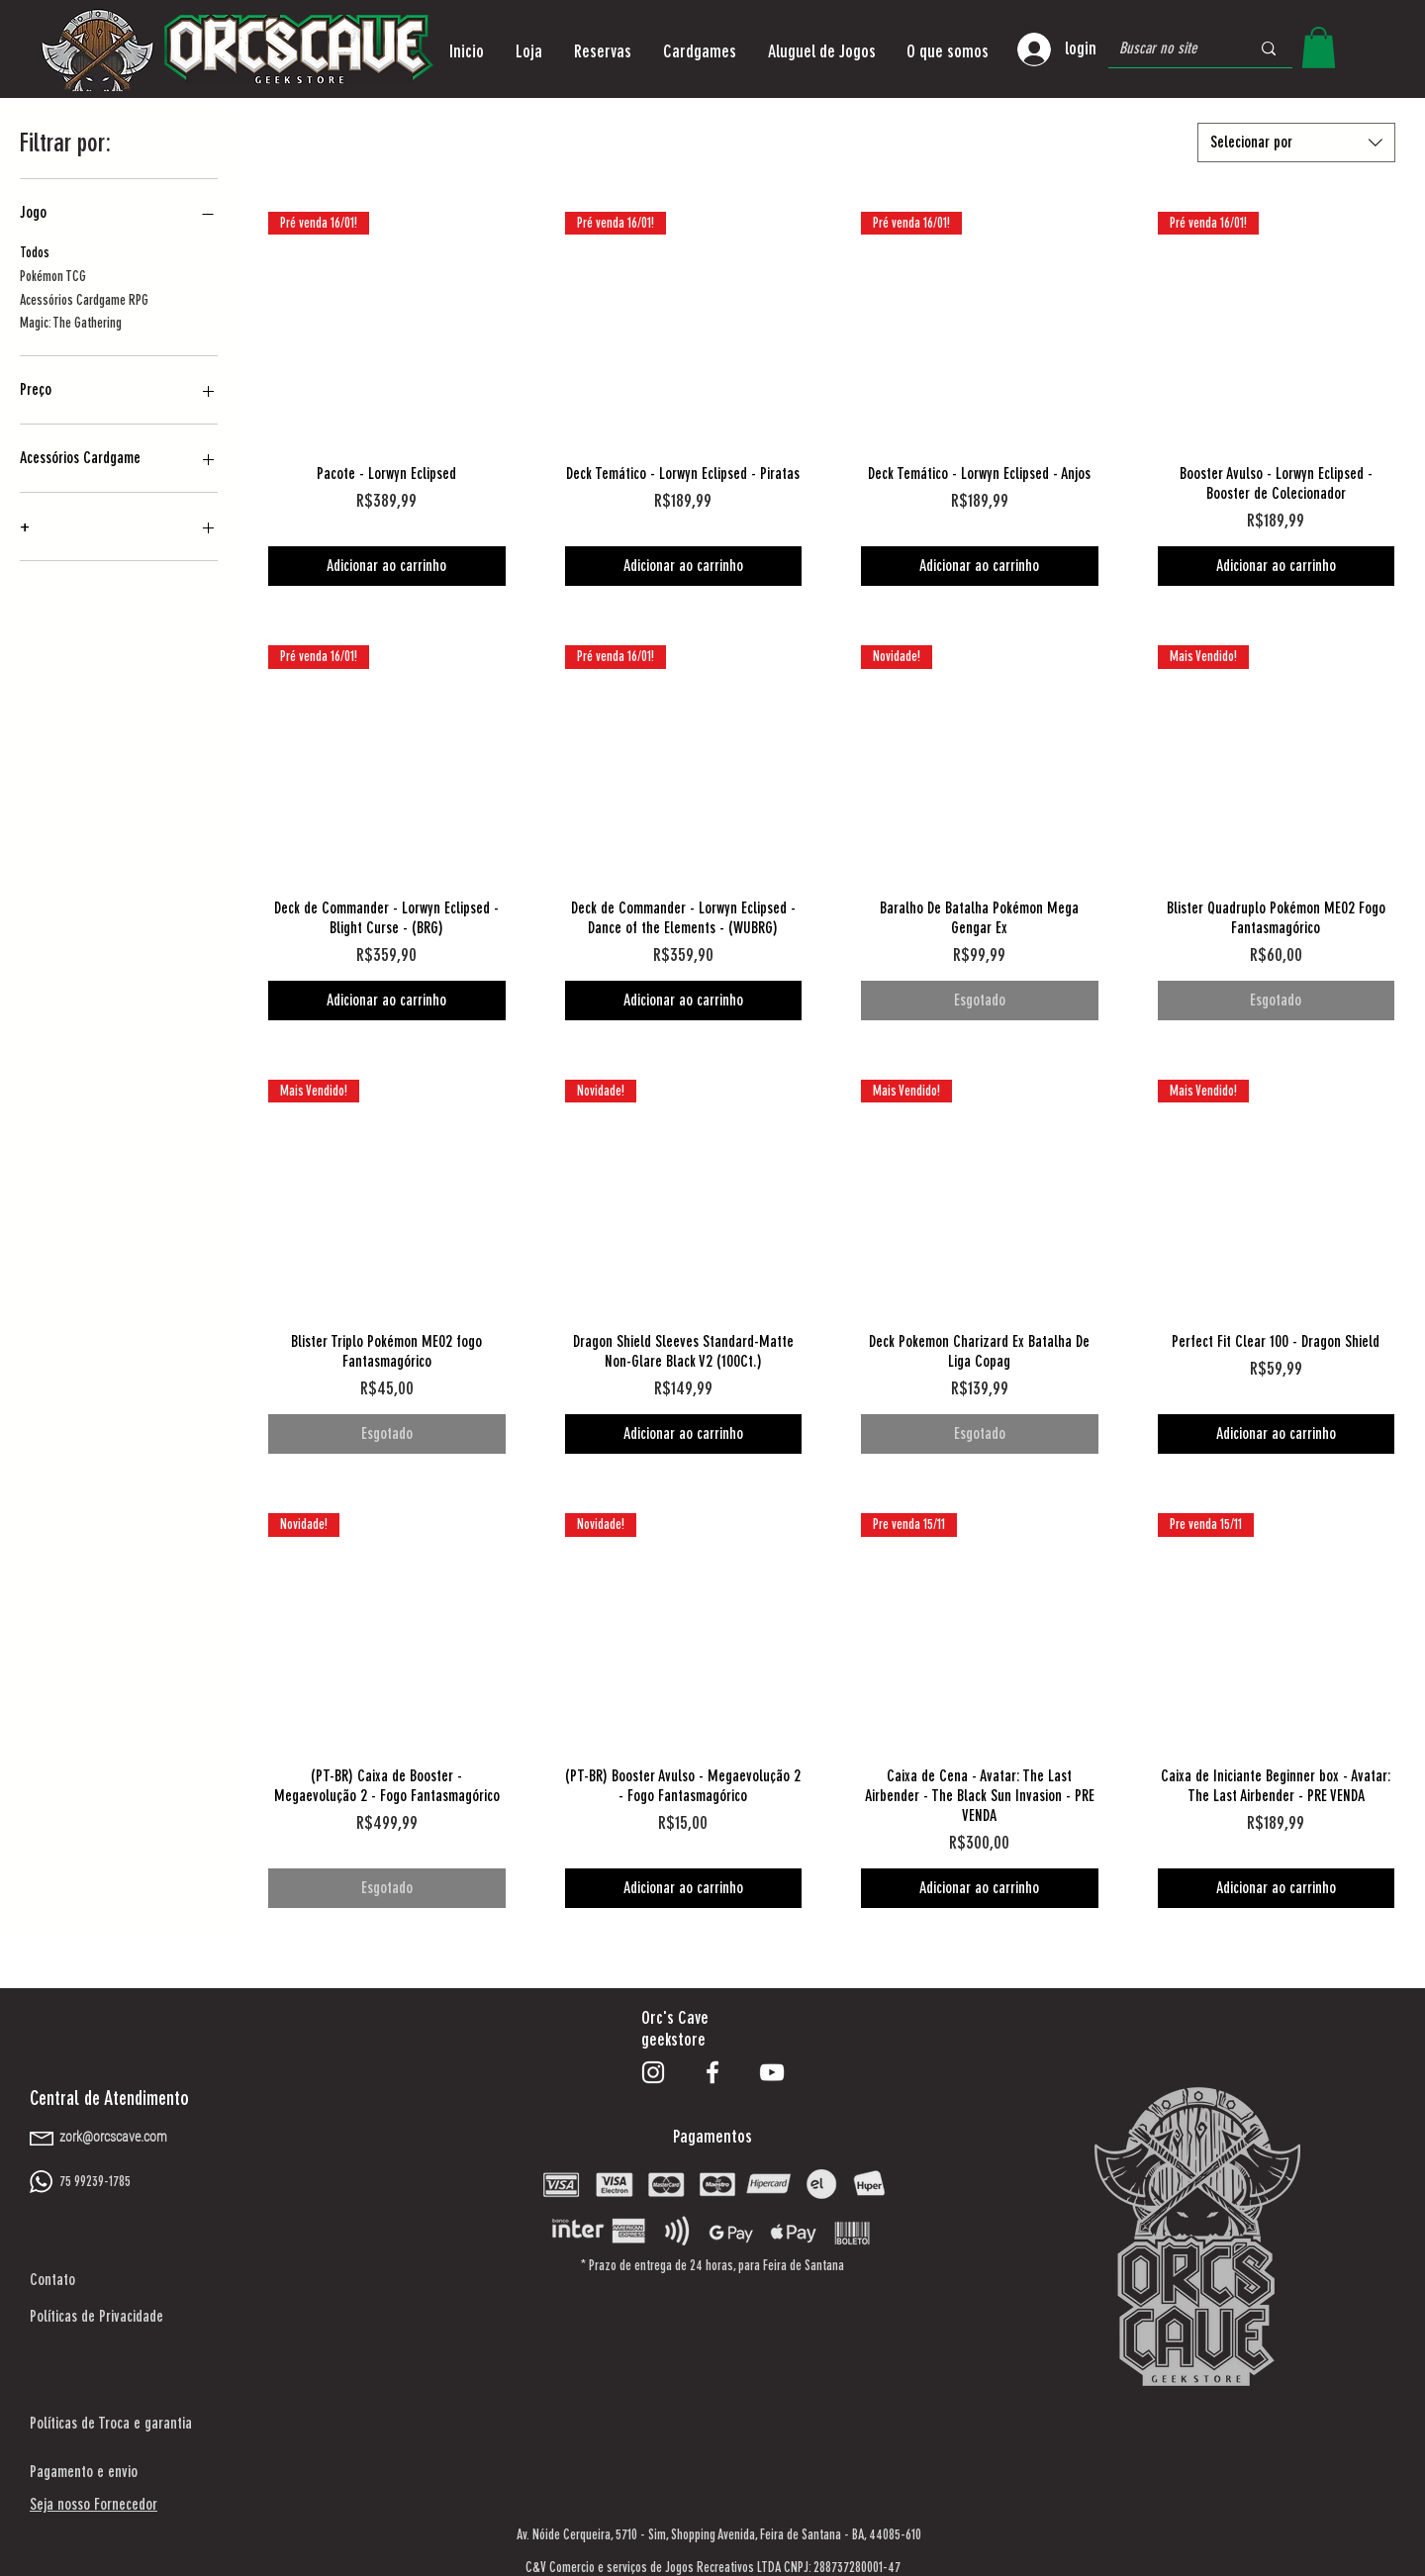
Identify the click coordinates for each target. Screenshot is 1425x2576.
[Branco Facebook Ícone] (712, 2072)
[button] (529, 51)
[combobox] (1296, 142)
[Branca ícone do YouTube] (772, 2072)
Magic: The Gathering (71, 322)
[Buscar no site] (1169, 48)
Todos (34, 251)
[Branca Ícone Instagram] (653, 2072)
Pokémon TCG (53, 275)
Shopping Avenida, (714, 2535)
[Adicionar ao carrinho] (387, 566)
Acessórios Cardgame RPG (84, 299)
